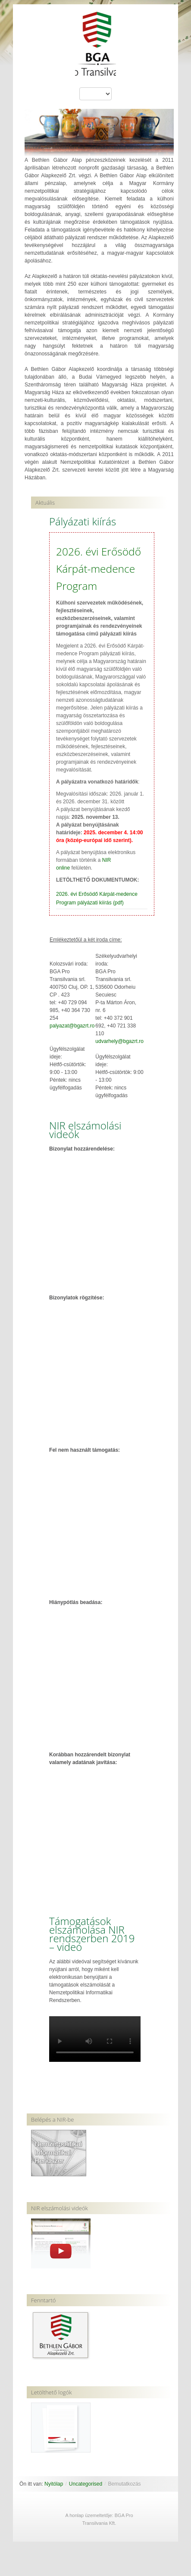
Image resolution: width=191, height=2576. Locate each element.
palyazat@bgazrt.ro (72, 1026)
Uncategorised (85, 2484)
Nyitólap (53, 2484)
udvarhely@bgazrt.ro (119, 1041)
